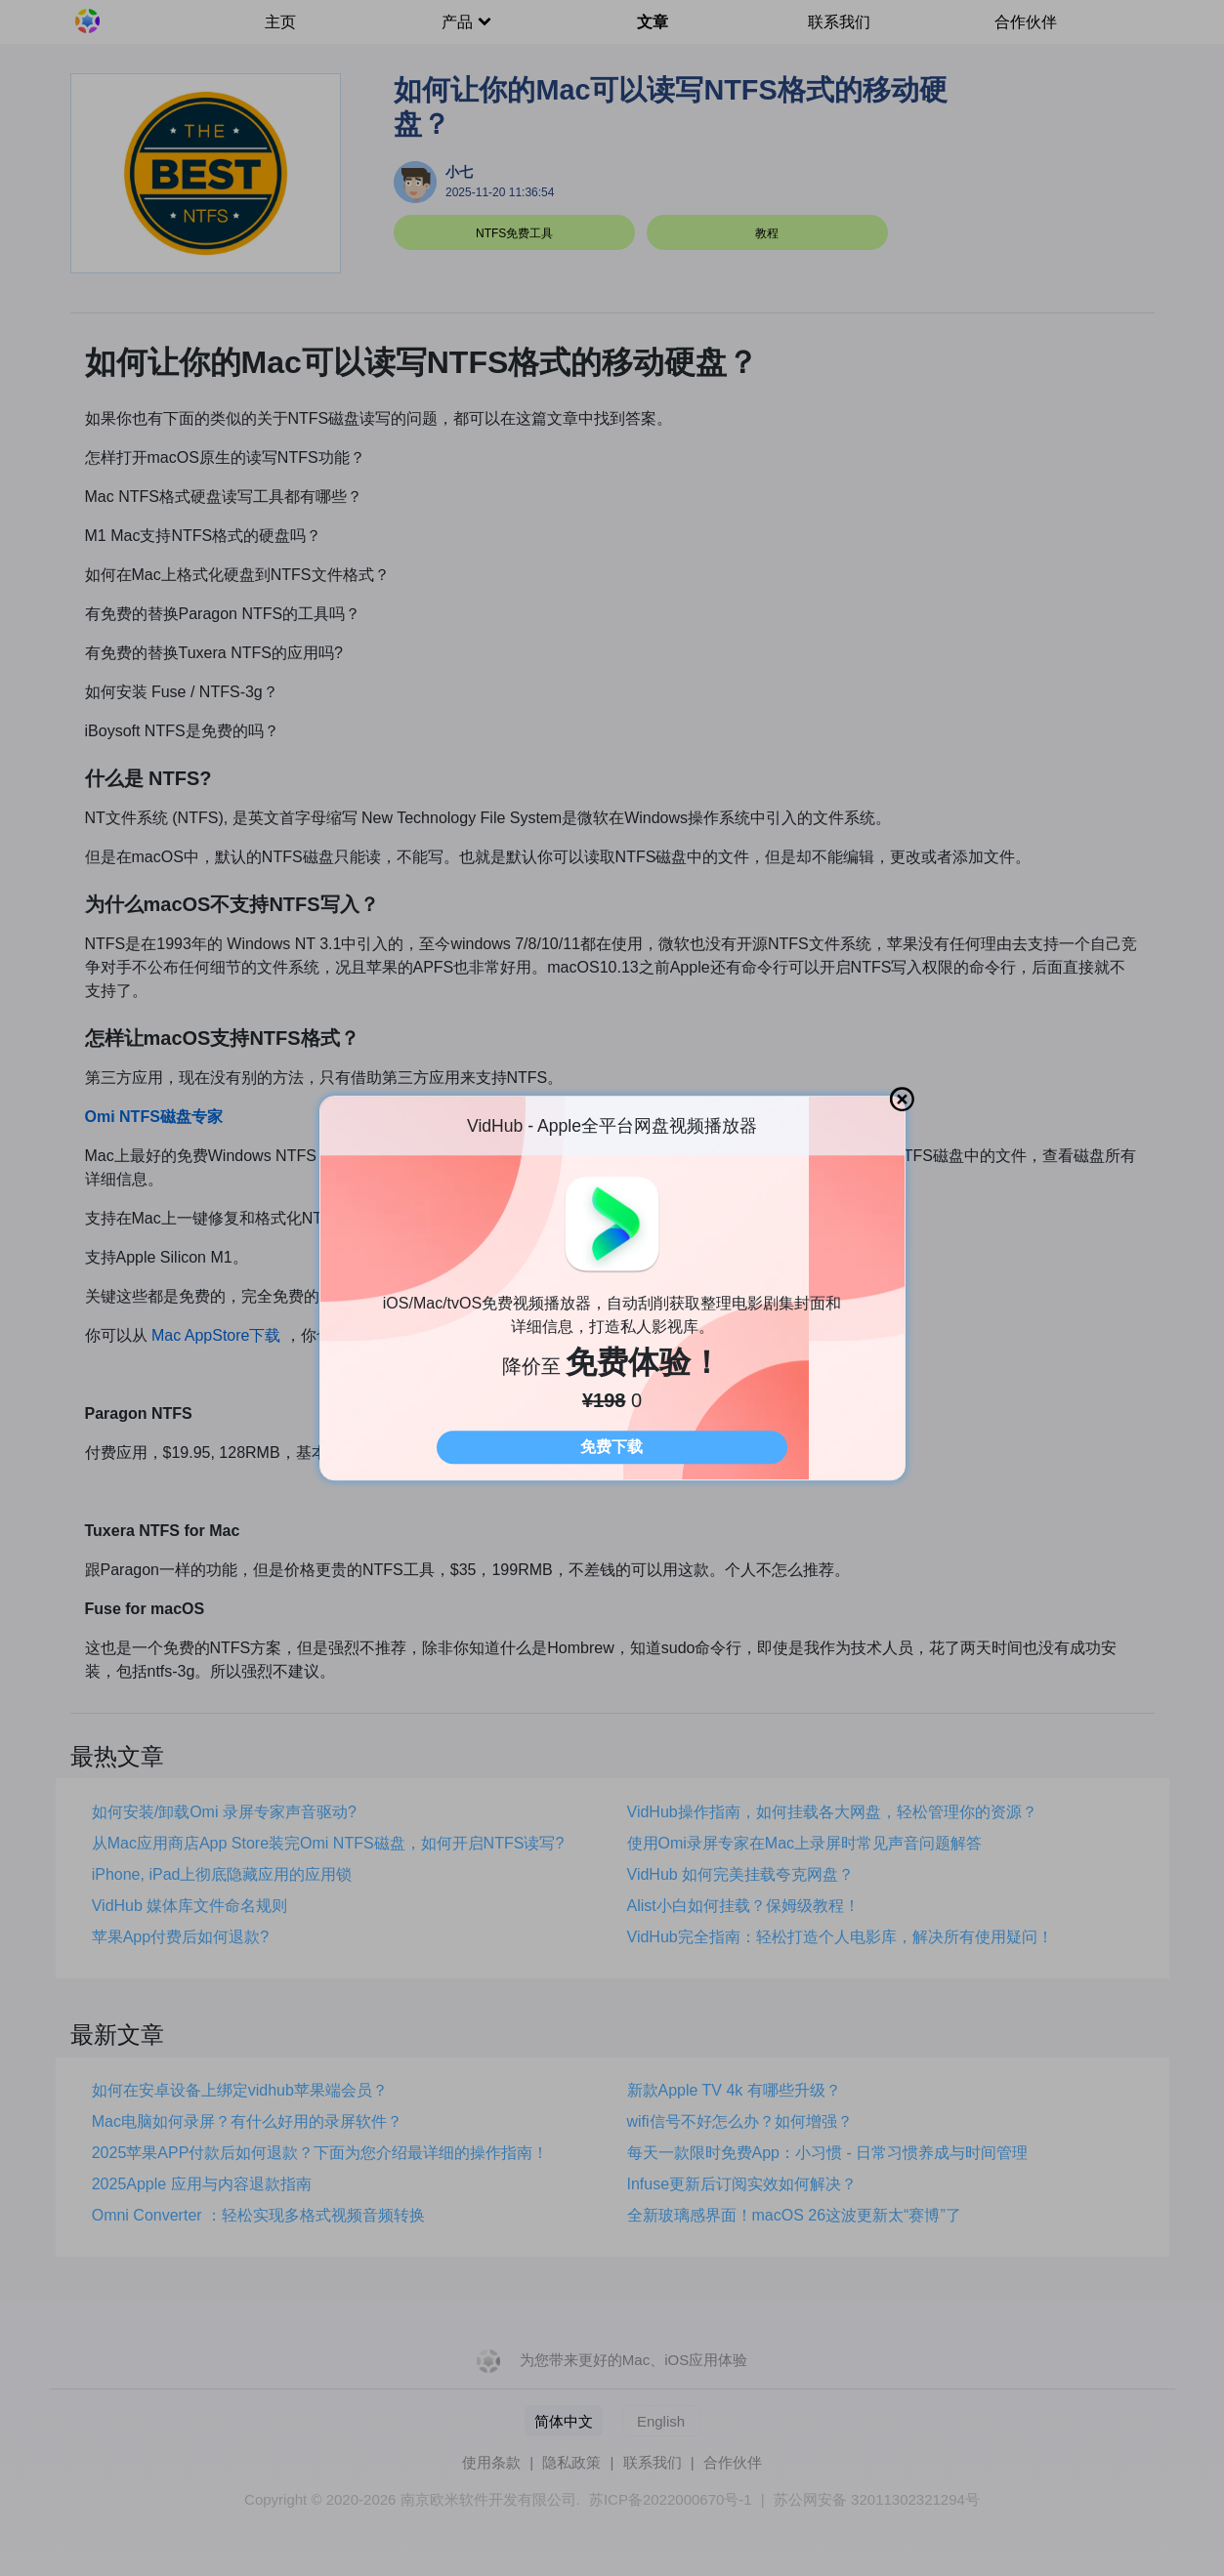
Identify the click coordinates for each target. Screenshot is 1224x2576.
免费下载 (611, 1446)
